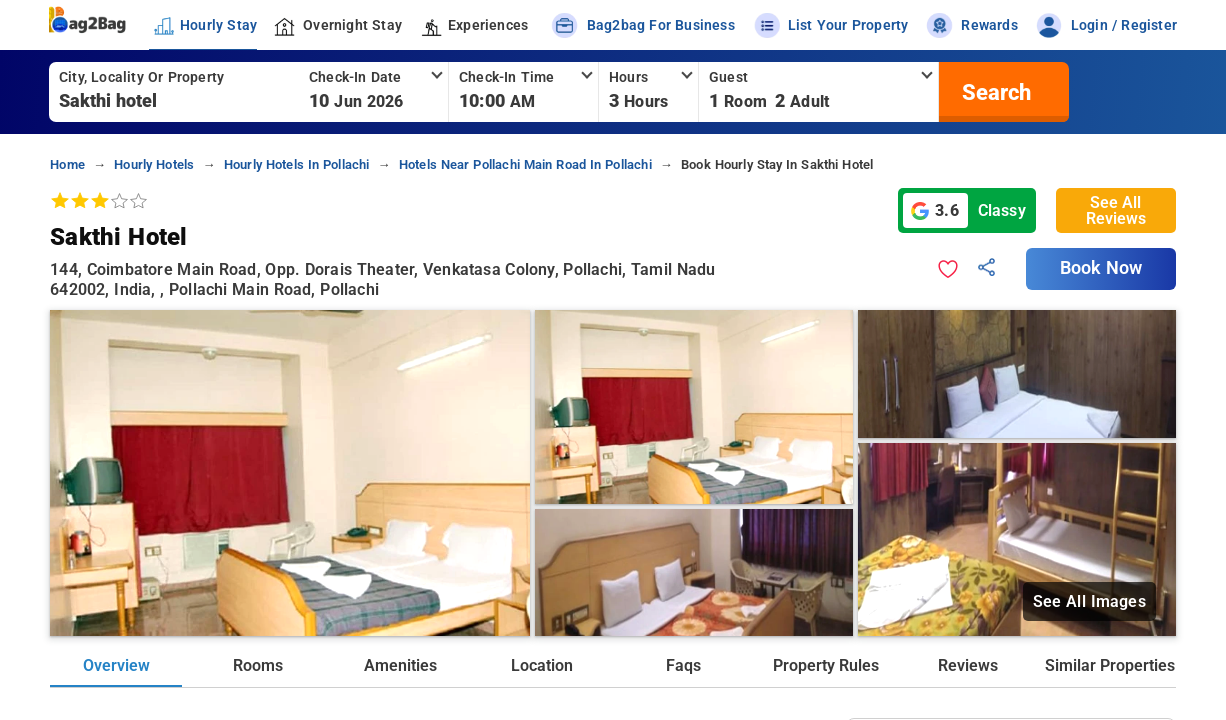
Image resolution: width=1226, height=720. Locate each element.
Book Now (1101, 268)
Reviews (968, 665)
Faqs (683, 665)
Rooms (258, 665)
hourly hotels (154, 164)
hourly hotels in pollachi (297, 164)
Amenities (400, 665)
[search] (994, 92)
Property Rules (826, 665)
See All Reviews (1116, 210)
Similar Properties (1110, 665)
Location (542, 665)
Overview (116, 665)
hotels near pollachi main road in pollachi (525, 164)
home (67, 164)
